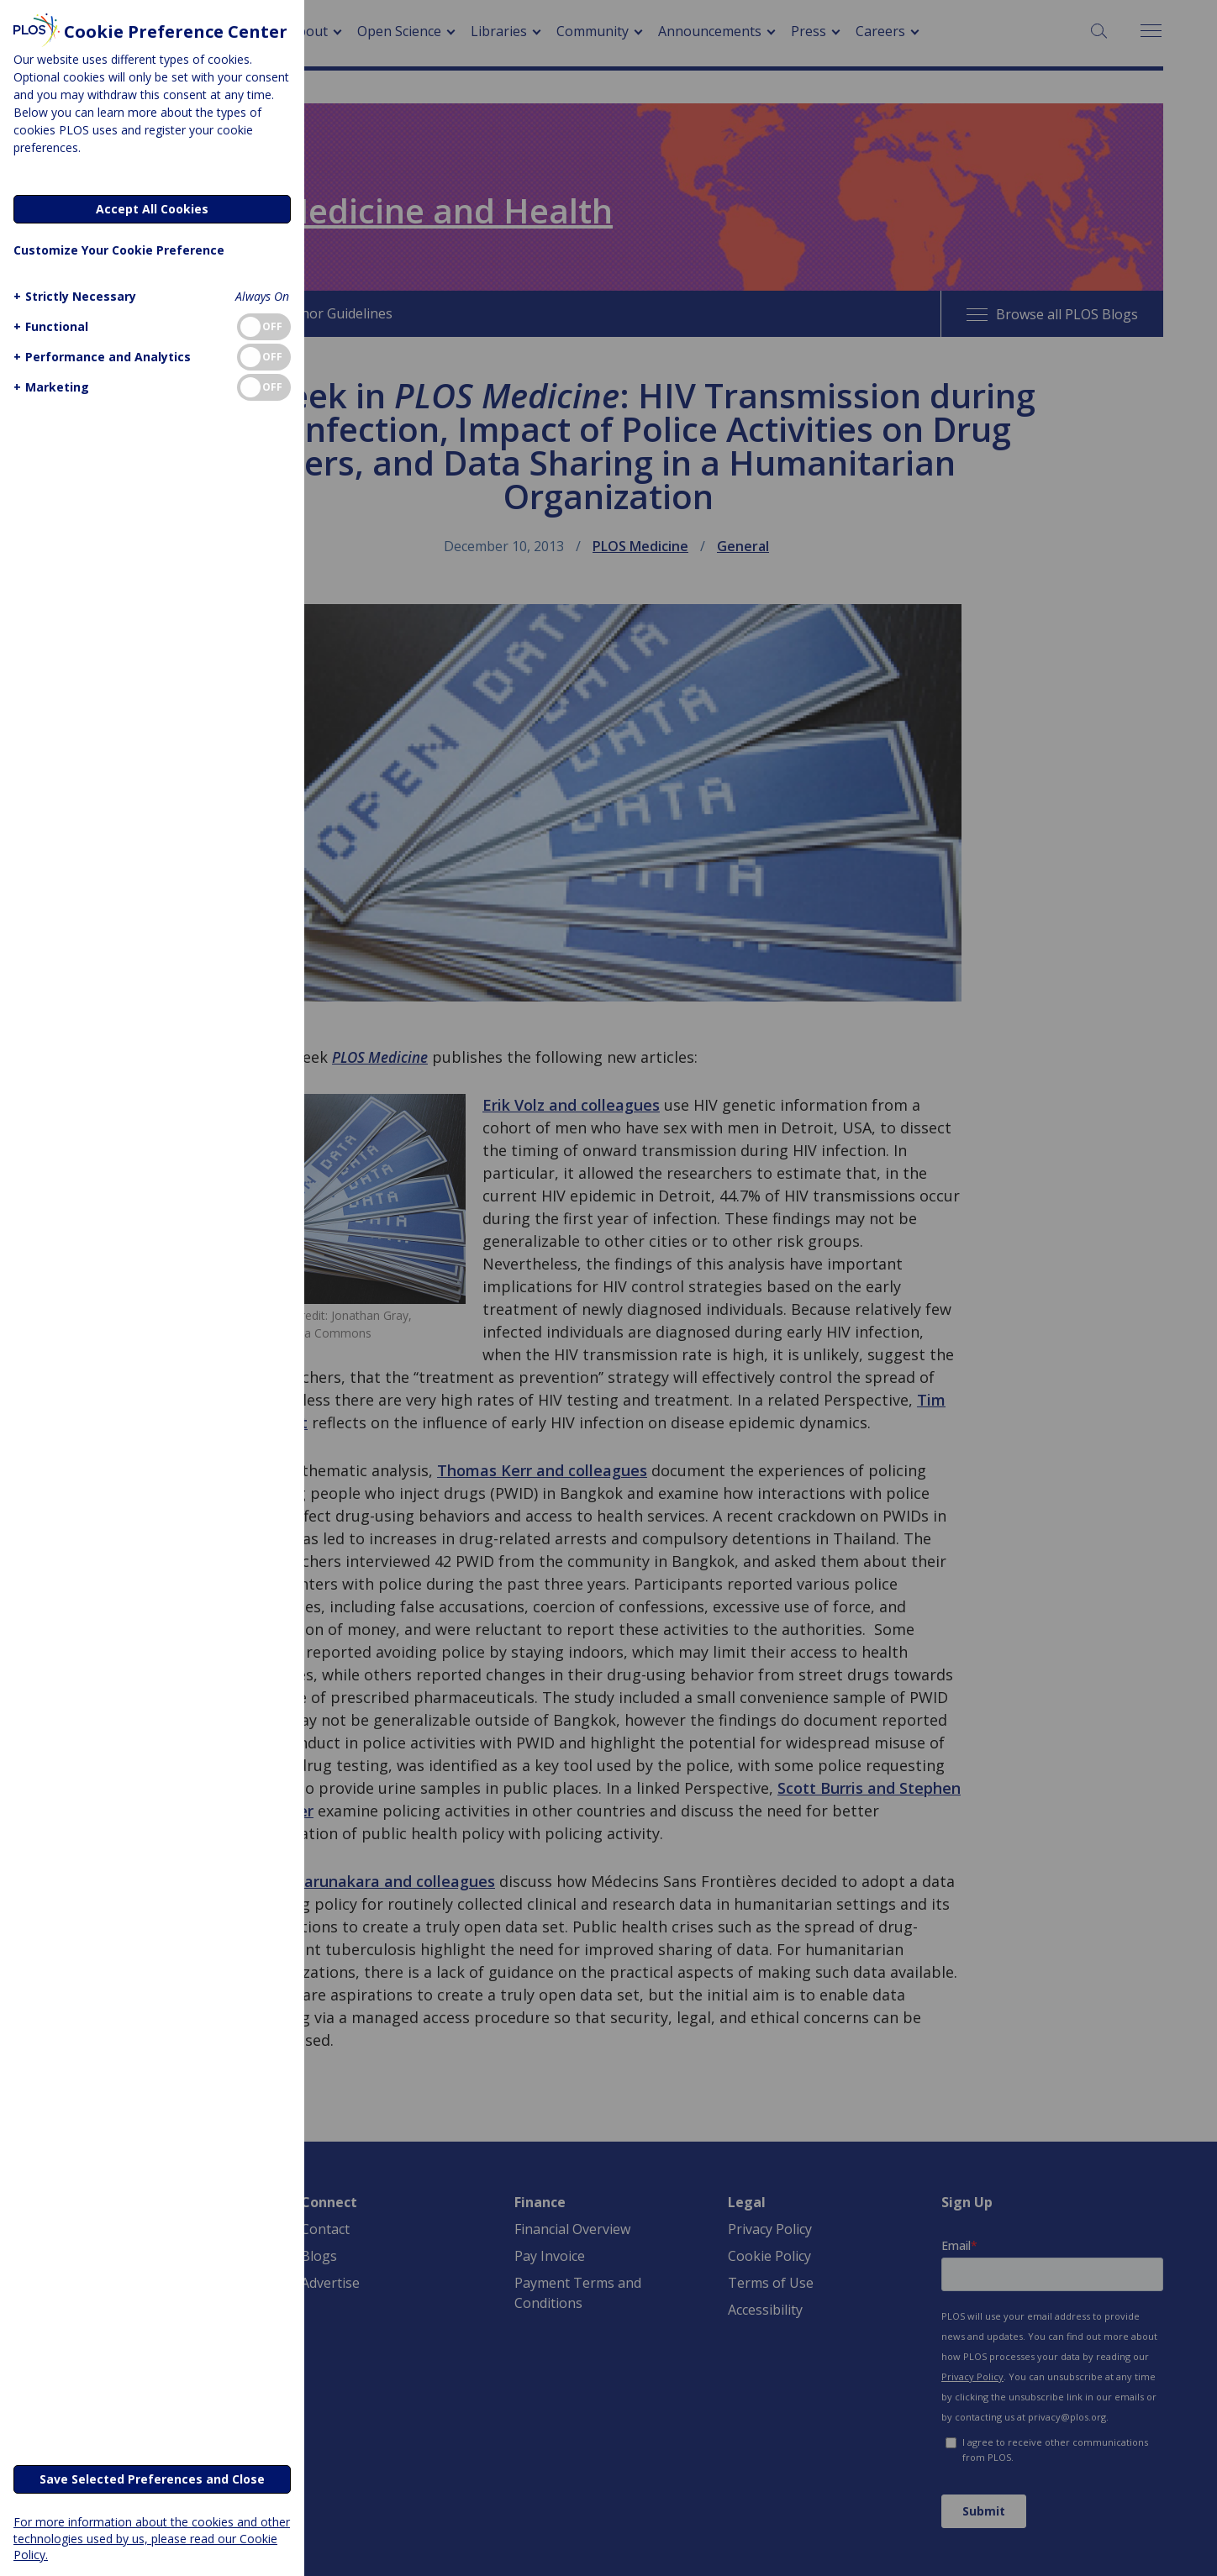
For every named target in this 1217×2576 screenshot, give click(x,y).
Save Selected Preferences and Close (152, 2479)
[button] (72, 296)
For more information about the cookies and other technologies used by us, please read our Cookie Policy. (151, 2538)
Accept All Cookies (152, 209)
